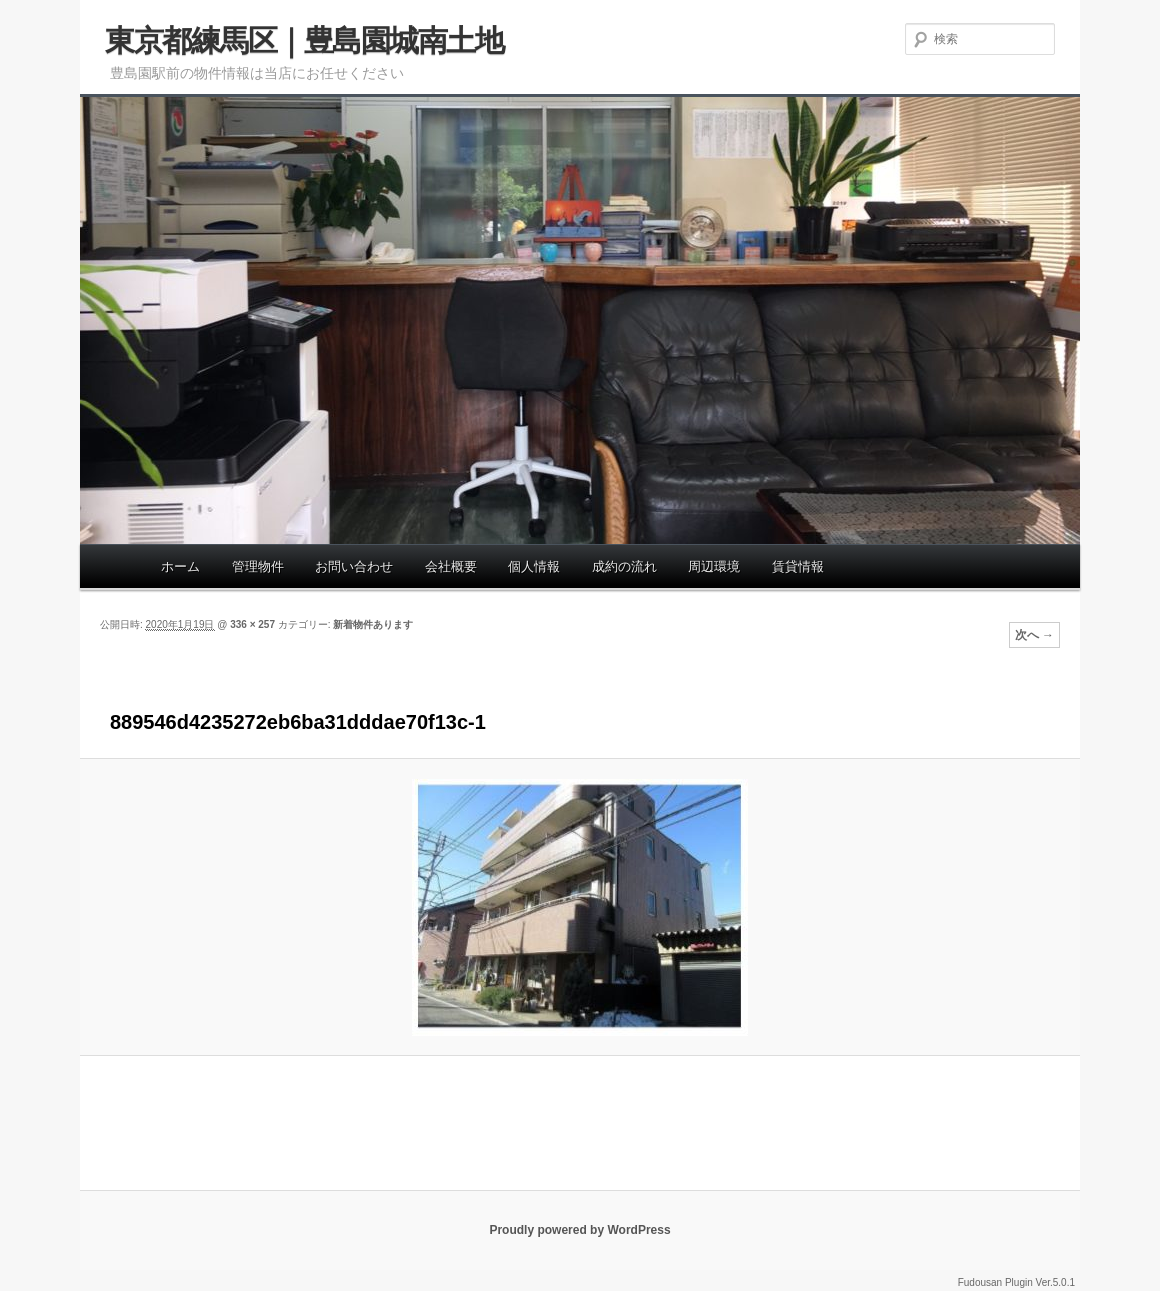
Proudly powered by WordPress (579, 1230)
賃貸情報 (798, 566)
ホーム (180, 566)
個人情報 (534, 566)
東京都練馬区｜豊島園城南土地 (304, 40)
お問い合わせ (354, 566)
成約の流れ (624, 566)
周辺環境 (714, 566)
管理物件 (258, 566)
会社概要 (451, 566)
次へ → (1034, 635)
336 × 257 (252, 624)
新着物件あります (373, 624)
